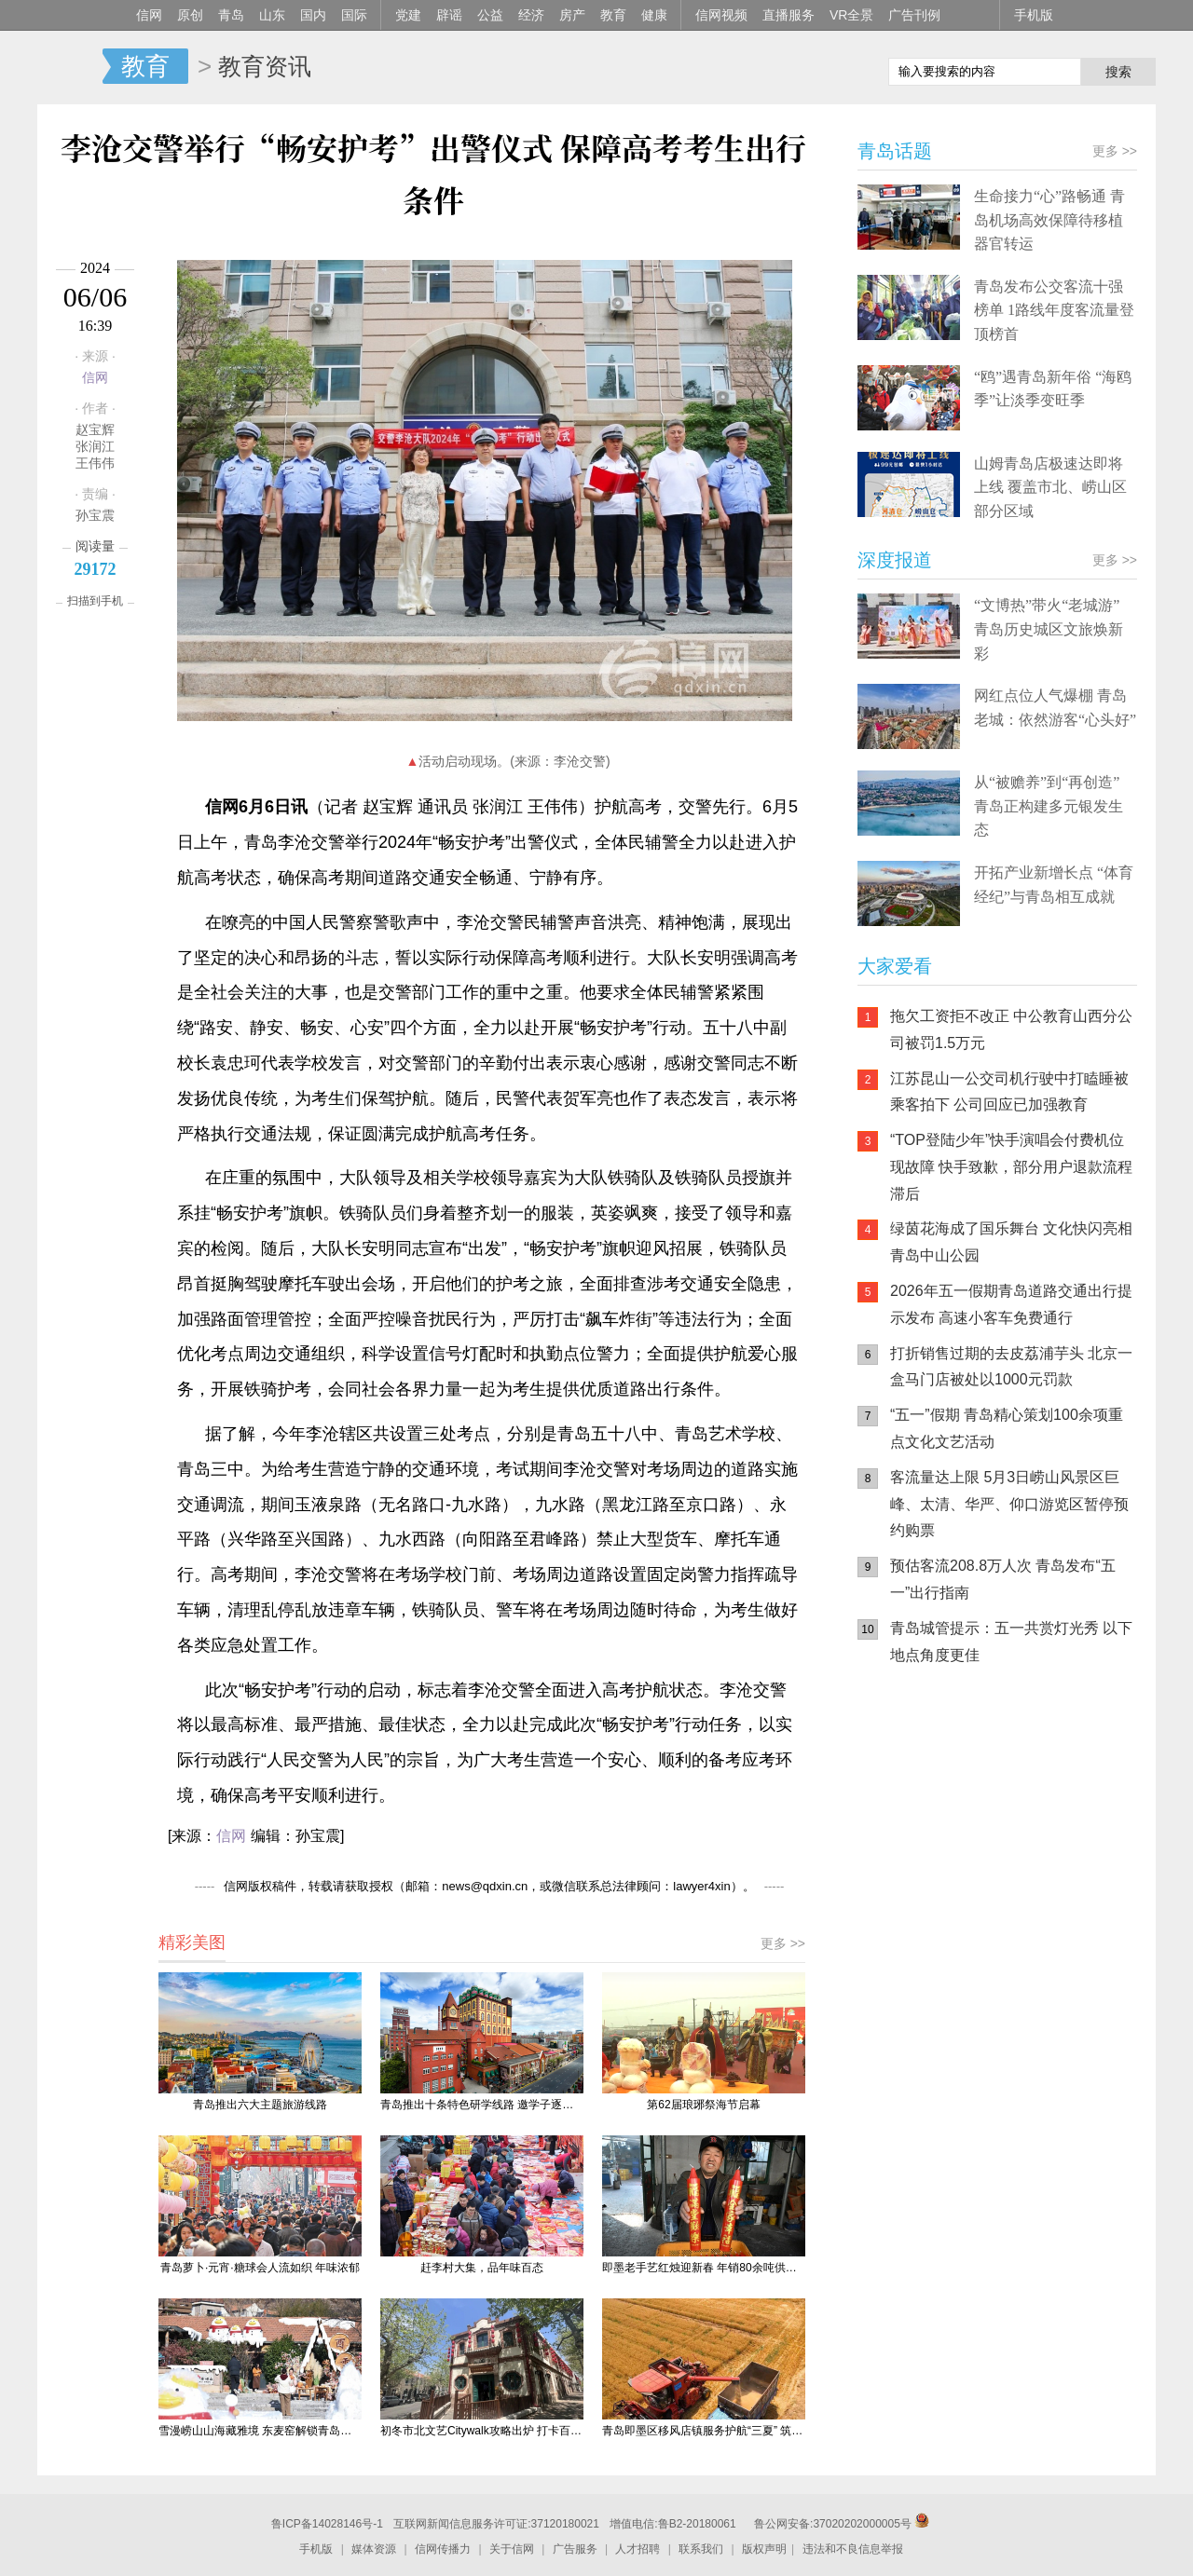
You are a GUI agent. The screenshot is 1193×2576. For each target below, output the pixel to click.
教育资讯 (264, 66)
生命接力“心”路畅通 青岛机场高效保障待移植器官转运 (1049, 220)
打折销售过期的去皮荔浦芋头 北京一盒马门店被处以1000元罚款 (1011, 1366)
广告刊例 (914, 14)
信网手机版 (913, 1799)
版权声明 (764, 2549)
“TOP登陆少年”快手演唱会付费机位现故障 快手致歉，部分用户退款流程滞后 (1011, 1167)
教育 (613, 14)
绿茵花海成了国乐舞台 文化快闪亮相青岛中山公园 (1011, 1241)
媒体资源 (373, 2549)
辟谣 (449, 14)
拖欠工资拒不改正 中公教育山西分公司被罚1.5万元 (1011, 1029)
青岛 (231, 14)
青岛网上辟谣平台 (913, 1873)
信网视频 (721, 14)
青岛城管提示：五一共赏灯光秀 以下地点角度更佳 (1011, 1641)
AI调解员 (1025, 1873)
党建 (408, 14)
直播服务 (788, 14)
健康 (654, 14)
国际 (354, 14)
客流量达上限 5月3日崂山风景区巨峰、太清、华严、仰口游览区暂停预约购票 (1009, 1504)
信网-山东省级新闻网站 (70, 67)
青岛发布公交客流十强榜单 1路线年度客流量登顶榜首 (1054, 310)
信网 (149, 14)
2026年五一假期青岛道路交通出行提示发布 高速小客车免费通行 (1011, 1304)
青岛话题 (894, 151)
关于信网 (511, 2549)
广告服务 (575, 2549)
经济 (531, 14)
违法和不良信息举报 (852, 2549)
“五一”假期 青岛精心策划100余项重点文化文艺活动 (1006, 1428)
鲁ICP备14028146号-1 (327, 2523)
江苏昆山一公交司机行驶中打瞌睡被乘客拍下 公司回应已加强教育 (1009, 1091)
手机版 (1033, 14)
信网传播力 (443, 2549)
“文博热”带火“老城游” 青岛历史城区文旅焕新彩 (1048, 629)
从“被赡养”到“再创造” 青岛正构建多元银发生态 (1048, 806)
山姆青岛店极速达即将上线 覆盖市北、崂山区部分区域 (1050, 487)
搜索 (1118, 71)
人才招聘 (637, 2549)
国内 (313, 14)
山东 (272, 14)
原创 (190, 14)
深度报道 (894, 560)
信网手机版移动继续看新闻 (778, 68)
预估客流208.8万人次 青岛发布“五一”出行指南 (1003, 1579)
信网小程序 (1025, 1799)
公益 (490, 14)
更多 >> (783, 1943)
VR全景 (851, 14)
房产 (572, 14)
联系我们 (701, 2549)
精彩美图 (192, 1942)
